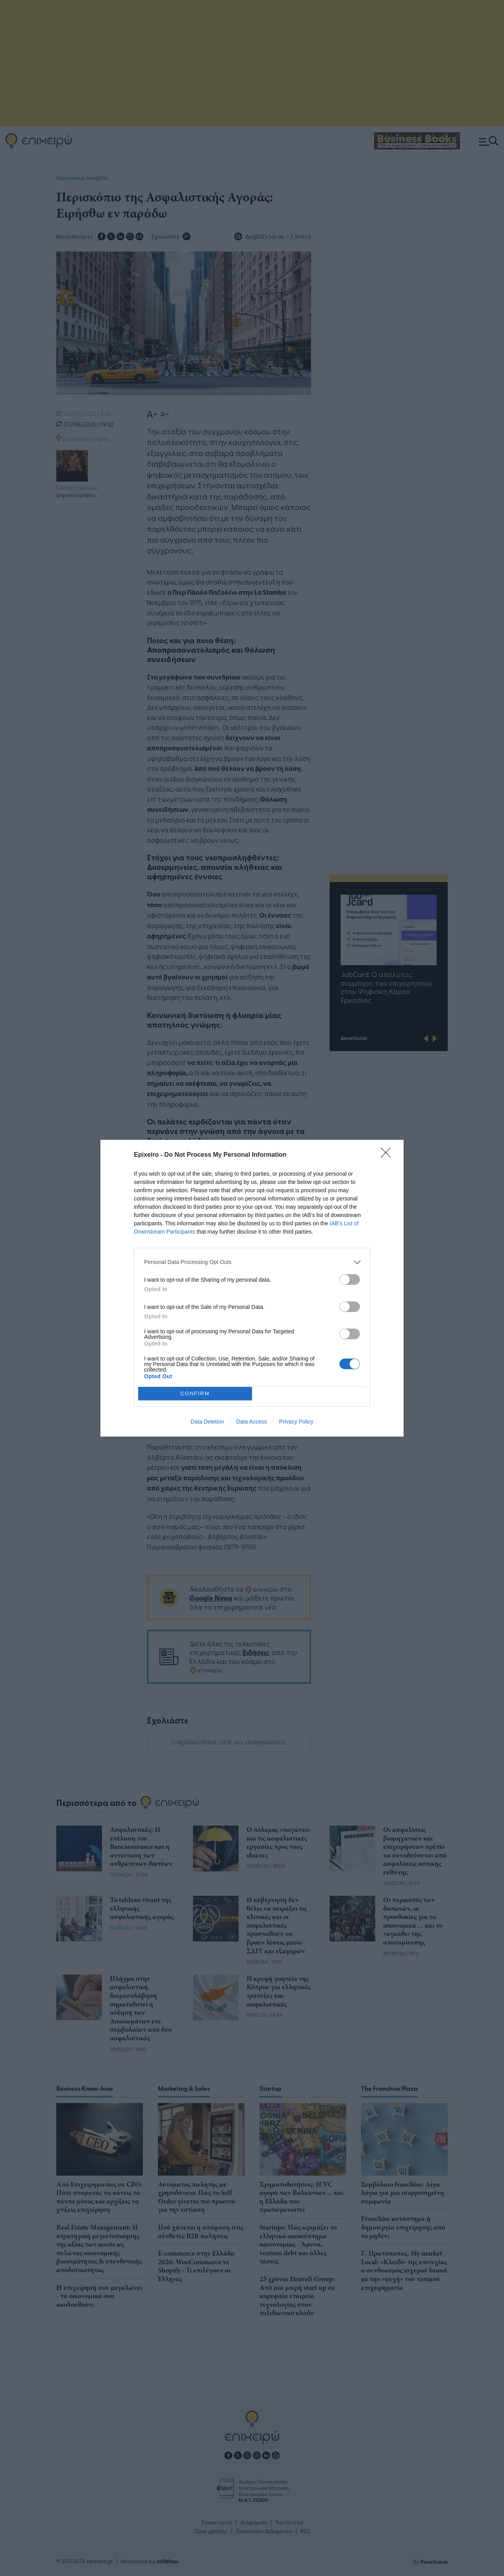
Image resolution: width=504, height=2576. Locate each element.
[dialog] (252, 1288)
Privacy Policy (296, 1421)
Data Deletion (207, 1421)
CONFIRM (195, 1393)
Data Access (251, 1421)
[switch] (349, 1279)
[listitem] (252, 1262)
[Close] (388, 1155)
